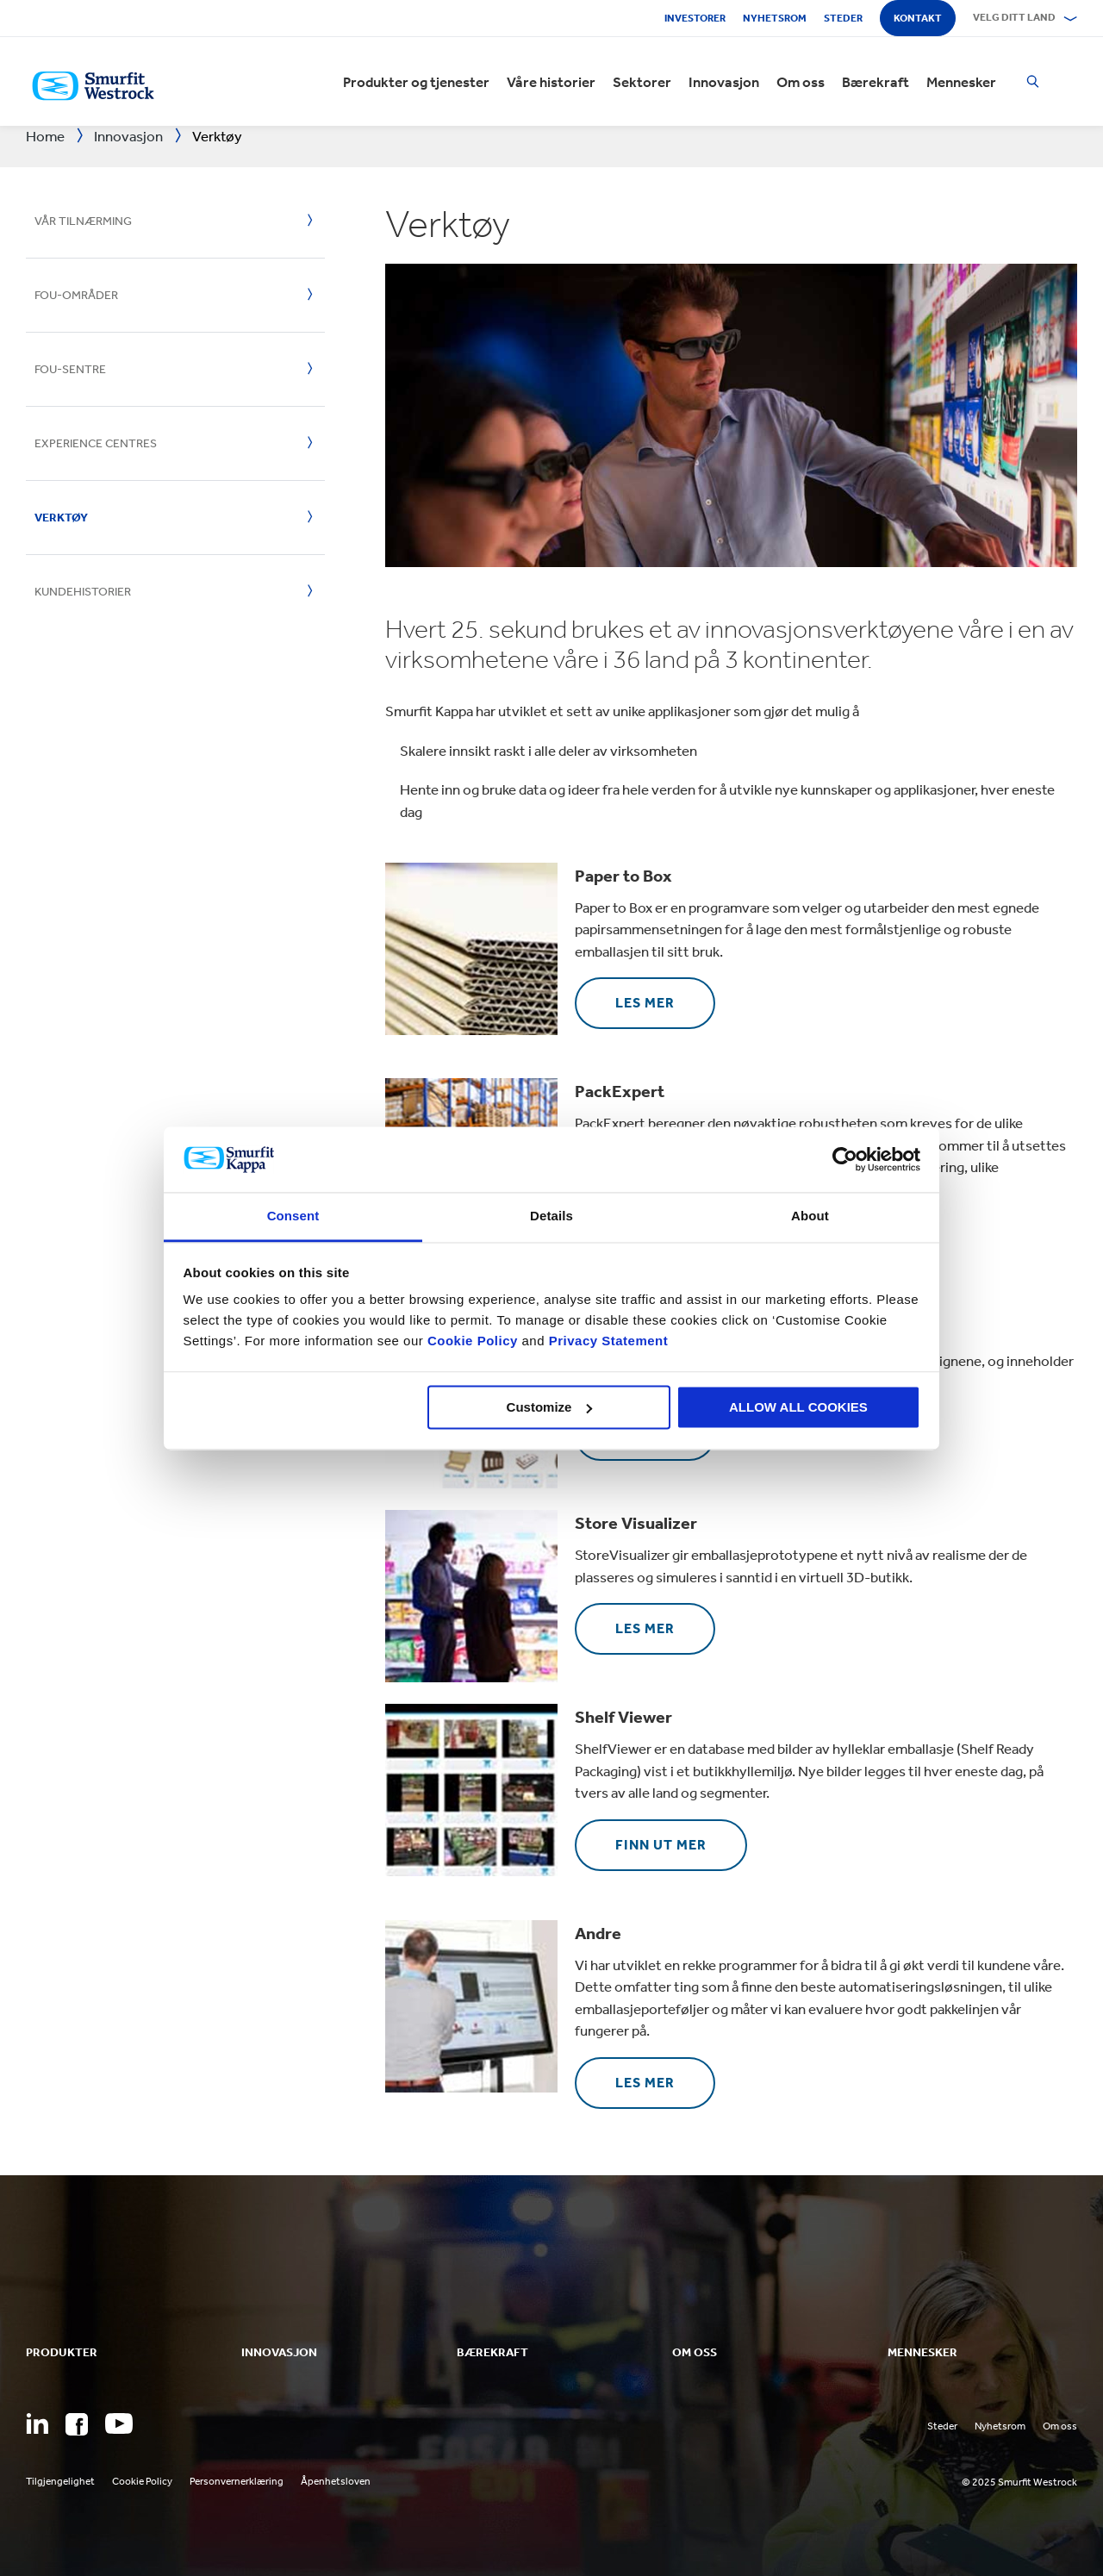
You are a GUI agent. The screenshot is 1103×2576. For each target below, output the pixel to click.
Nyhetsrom (775, 18)
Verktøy (61, 517)
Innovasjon (724, 81)
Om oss (800, 81)
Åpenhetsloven (336, 2481)
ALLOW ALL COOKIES (798, 1407)
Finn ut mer (661, 1845)
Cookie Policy (472, 1341)
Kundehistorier (82, 591)
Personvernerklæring (237, 2481)
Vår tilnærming (83, 221)
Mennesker (961, 81)
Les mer (645, 1003)
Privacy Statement (606, 1341)
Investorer (695, 18)
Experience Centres (95, 443)
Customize (550, 1407)
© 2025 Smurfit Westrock (1019, 2482)
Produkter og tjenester (416, 81)
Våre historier (551, 81)
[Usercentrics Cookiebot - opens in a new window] (845, 1159)
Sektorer (642, 81)
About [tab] (810, 1216)
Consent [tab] (293, 1216)
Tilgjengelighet (60, 2481)
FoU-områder (76, 295)
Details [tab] (551, 1216)
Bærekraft (875, 81)
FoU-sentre (70, 369)
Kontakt (918, 18)
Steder (843, 18)
